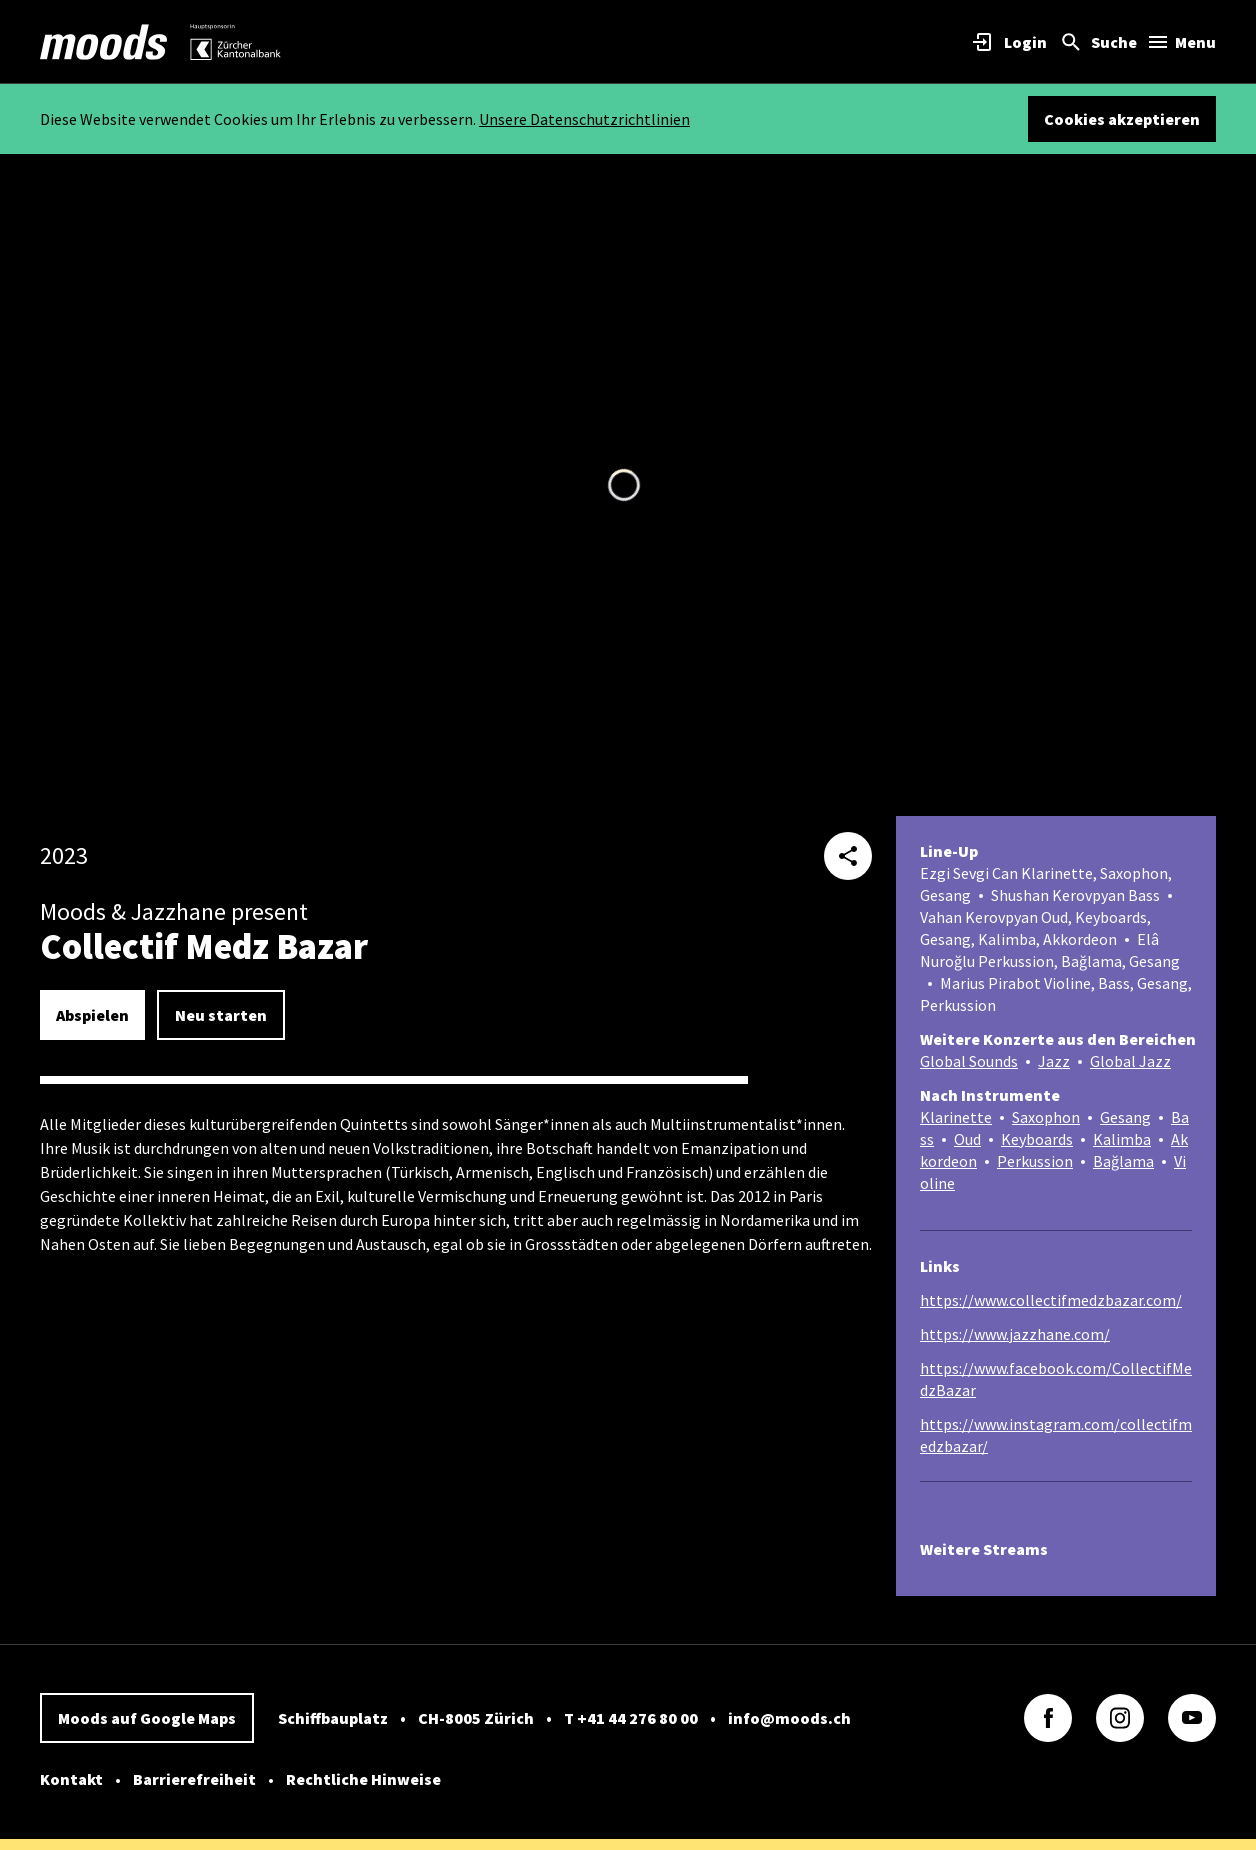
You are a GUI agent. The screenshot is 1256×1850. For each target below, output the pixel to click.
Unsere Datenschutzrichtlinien (584, 119)
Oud (967, 1139)
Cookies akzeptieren (1122, 119)
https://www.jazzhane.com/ (1015, 1334)
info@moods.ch (789, 1718)
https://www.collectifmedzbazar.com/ (1051, 1300)
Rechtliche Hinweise (363, 1779)
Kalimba (1122, 1139)
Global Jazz (1130, 1061)
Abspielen (92, 1015)
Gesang (1125, 1117)
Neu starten (221, 1015)
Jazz (1054, 1061)
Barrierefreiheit (194, 1779)
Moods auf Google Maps (147, 1718)
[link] (104, 42)
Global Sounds (969, 1061)
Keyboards (1037, 1139)
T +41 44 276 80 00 (631, 1718)
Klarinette (956, 1117)
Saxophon (1046, 1117)
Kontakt (71, 1779)
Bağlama (1123, 1161)
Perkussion (1035, 1161)
